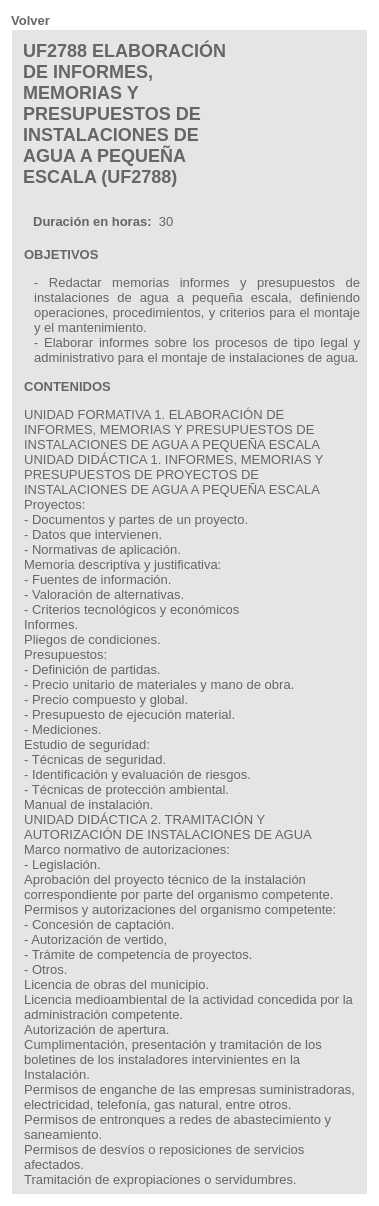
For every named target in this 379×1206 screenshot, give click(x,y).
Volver (30, 20)
